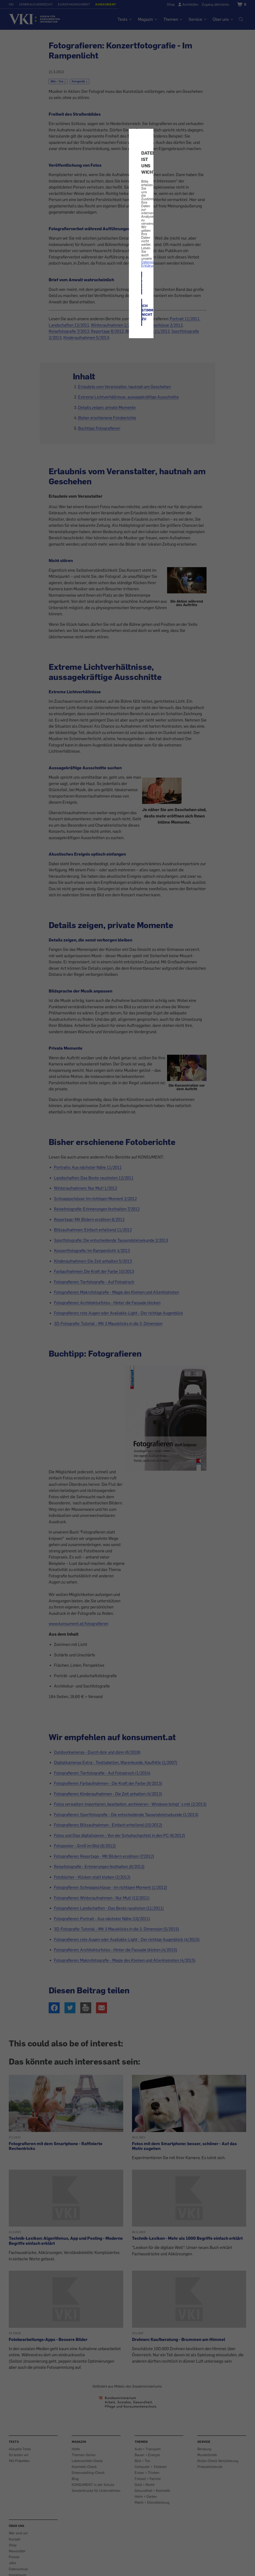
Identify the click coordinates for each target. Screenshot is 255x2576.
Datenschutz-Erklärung (151, 264)
